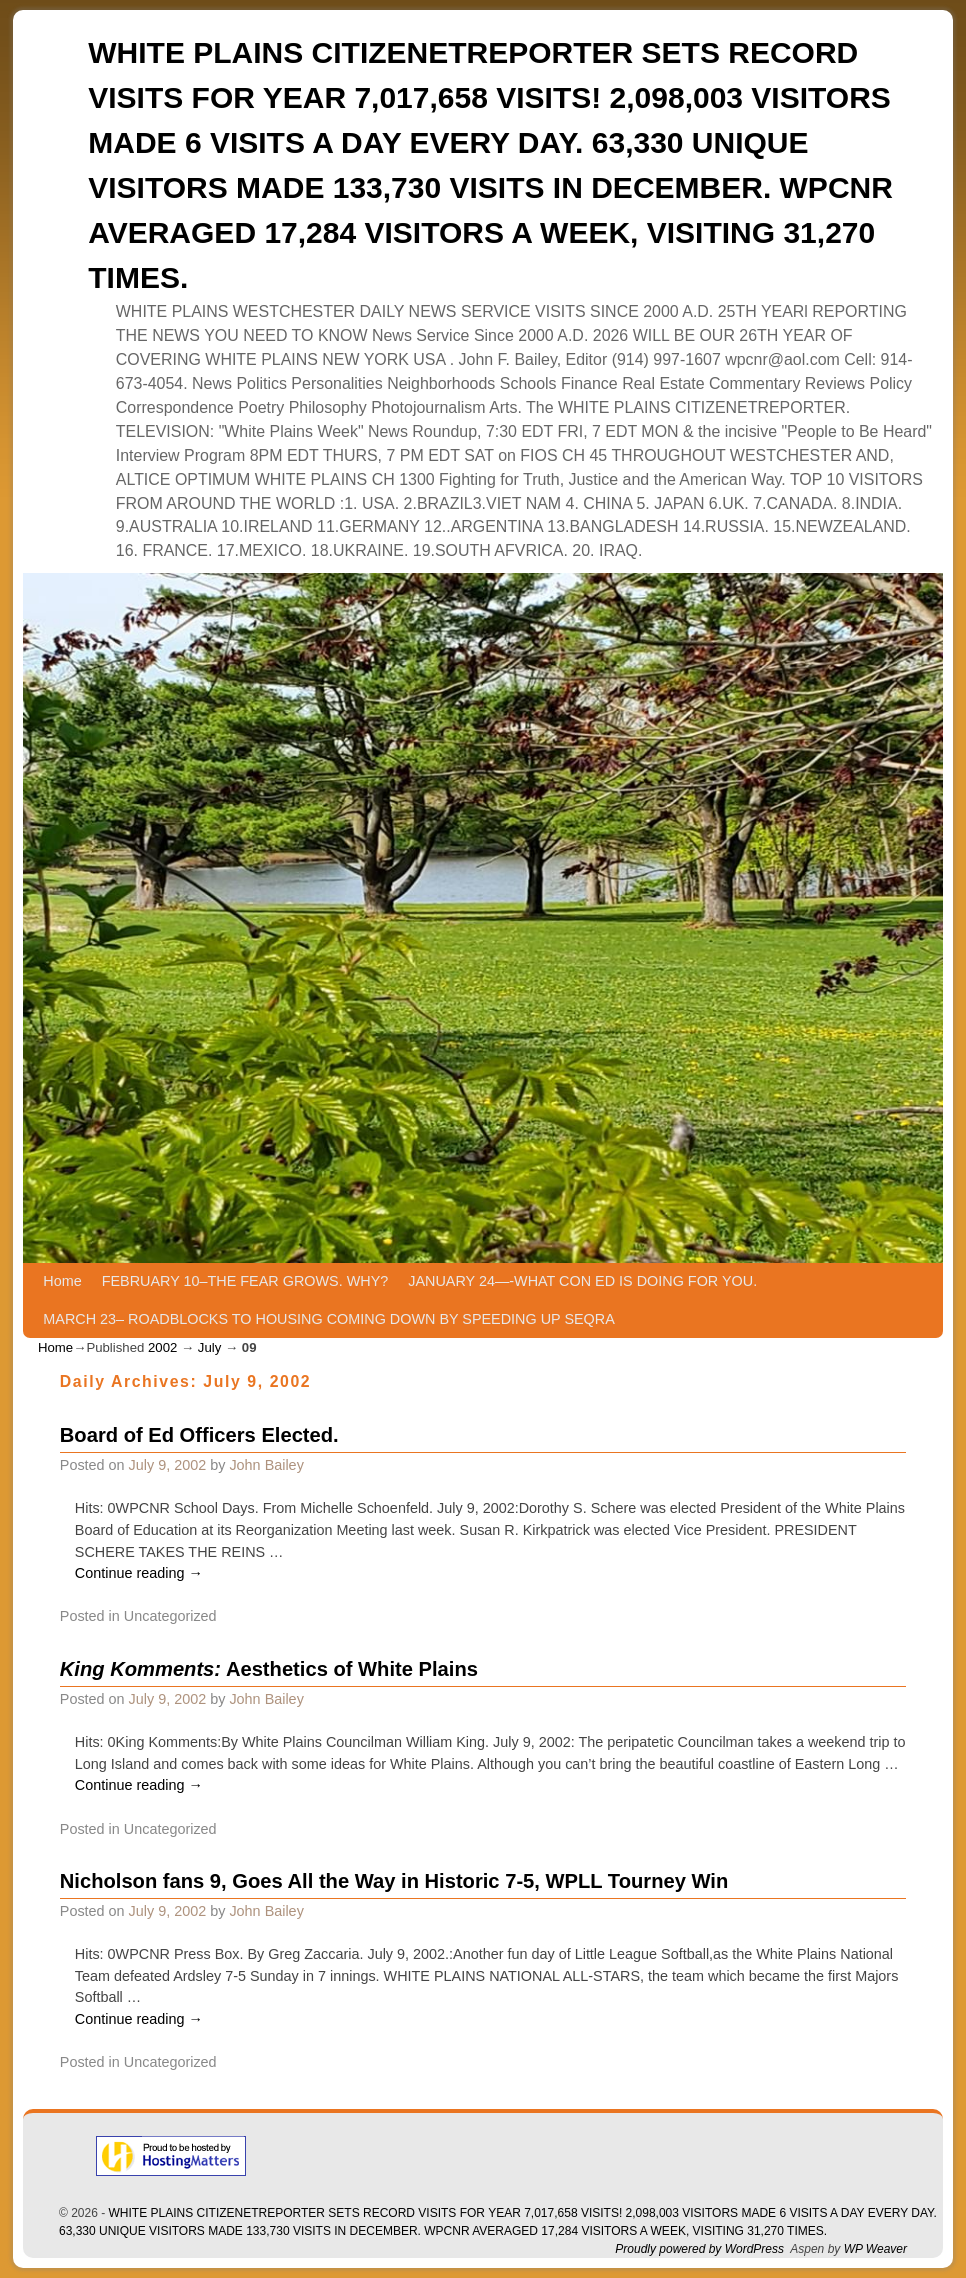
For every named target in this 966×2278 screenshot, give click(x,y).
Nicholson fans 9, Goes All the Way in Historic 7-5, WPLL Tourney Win (394, 1881)
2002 (162, 1347)
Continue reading (139, 1573)
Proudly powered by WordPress (699, 2249)
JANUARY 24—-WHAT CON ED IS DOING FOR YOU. (582, 1281)
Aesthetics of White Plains (269, 1669)
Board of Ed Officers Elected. (199, 1435)
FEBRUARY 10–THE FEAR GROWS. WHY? (245, 1281)
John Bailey (266, 1465)
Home (62, 1281)
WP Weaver (875, 2249)
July (209, 1347)
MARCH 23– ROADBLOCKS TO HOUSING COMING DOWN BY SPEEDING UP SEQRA (328, 1319)
